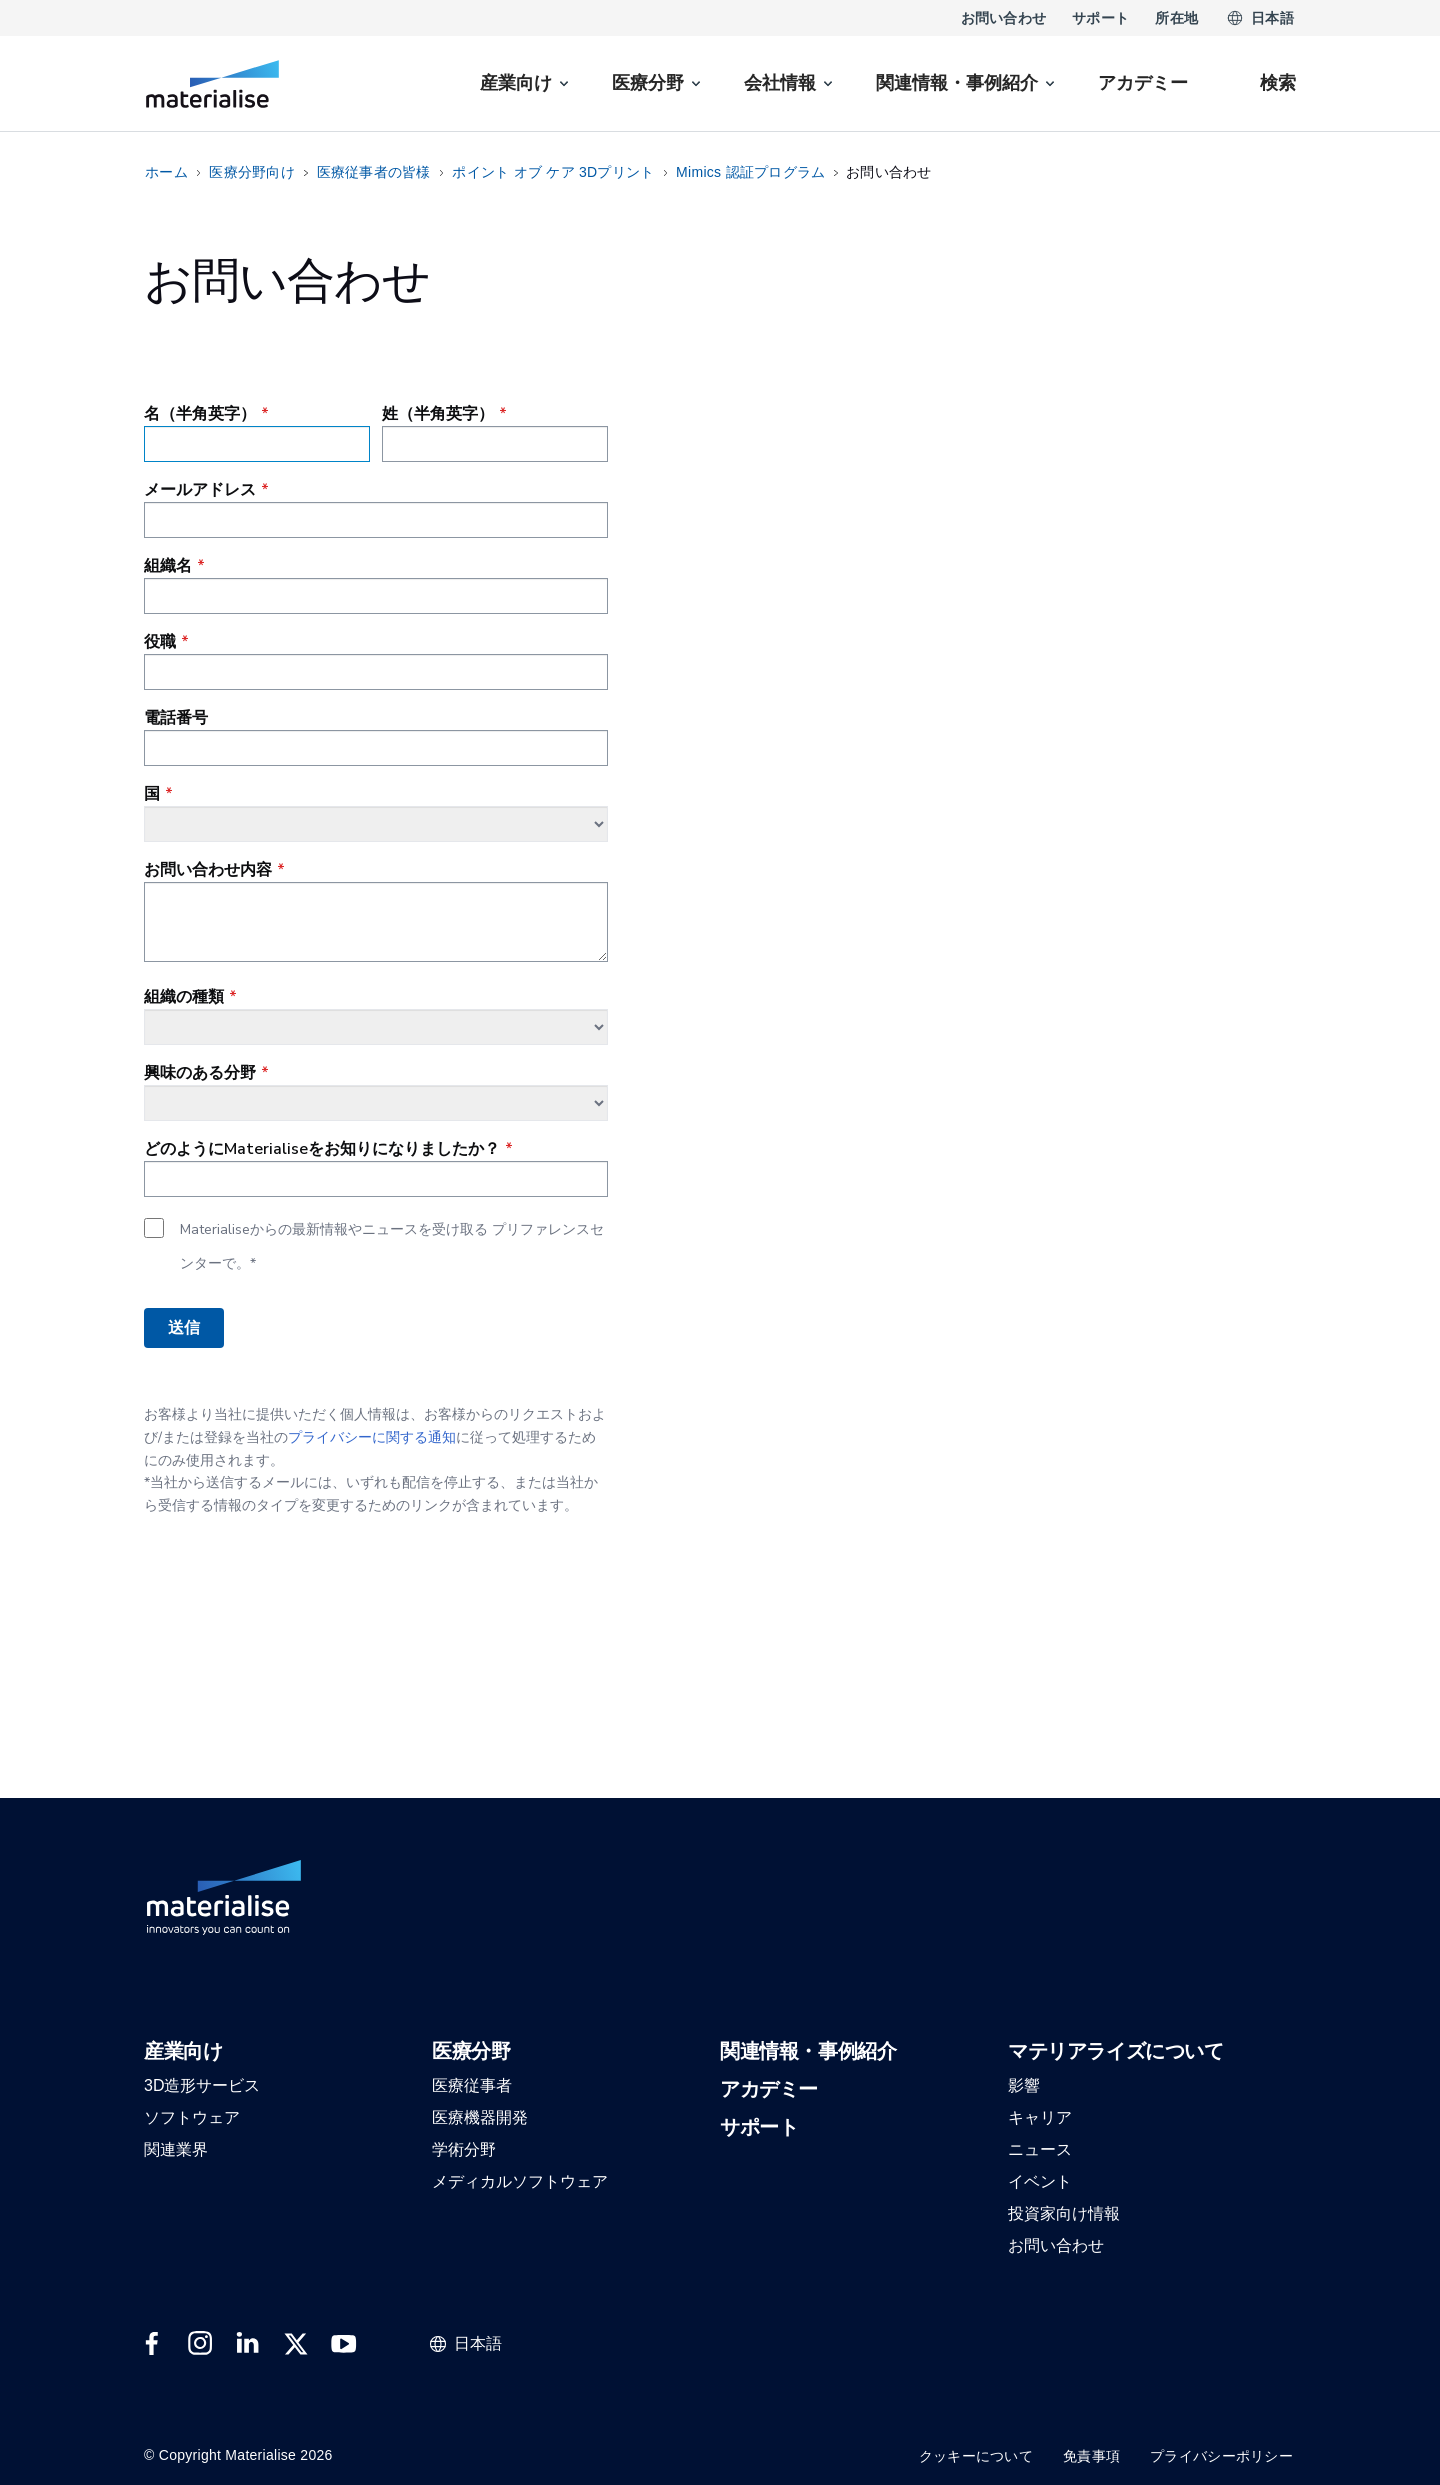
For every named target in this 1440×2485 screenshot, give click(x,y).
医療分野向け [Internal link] (252, 172)
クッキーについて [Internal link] (976, 2456)
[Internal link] (212, 84)
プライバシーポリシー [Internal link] (1221, 2456)
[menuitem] (526, 83)
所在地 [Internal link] (1176, 18)
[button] (183, 2052)
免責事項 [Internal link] (1091, 2456)
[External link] (152, 2344)
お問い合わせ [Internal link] (1004, 18)
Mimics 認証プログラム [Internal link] (750, 172)
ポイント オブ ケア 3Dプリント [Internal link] (553, 172)
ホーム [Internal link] (166, 172)
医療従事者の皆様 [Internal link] (374, 172)
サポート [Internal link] (1100, 18)
